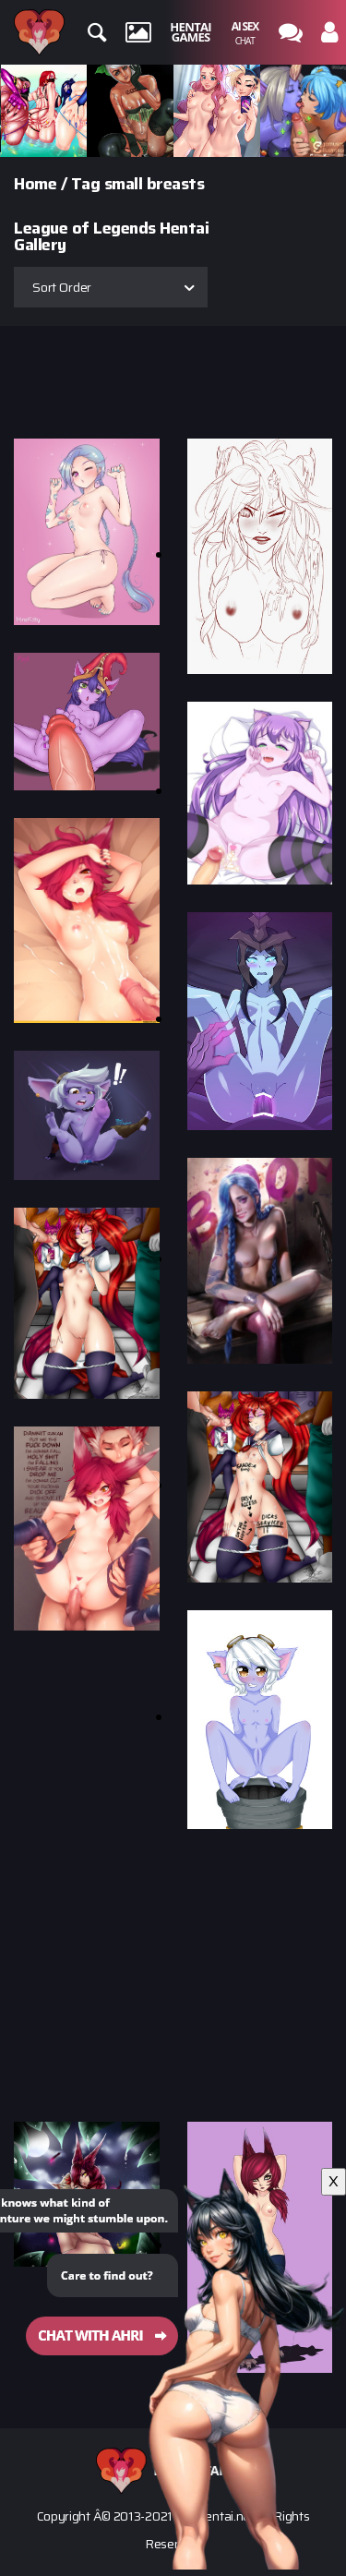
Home (35, 184)
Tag (86, 184)
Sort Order (61, 287)
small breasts (154, 184)
